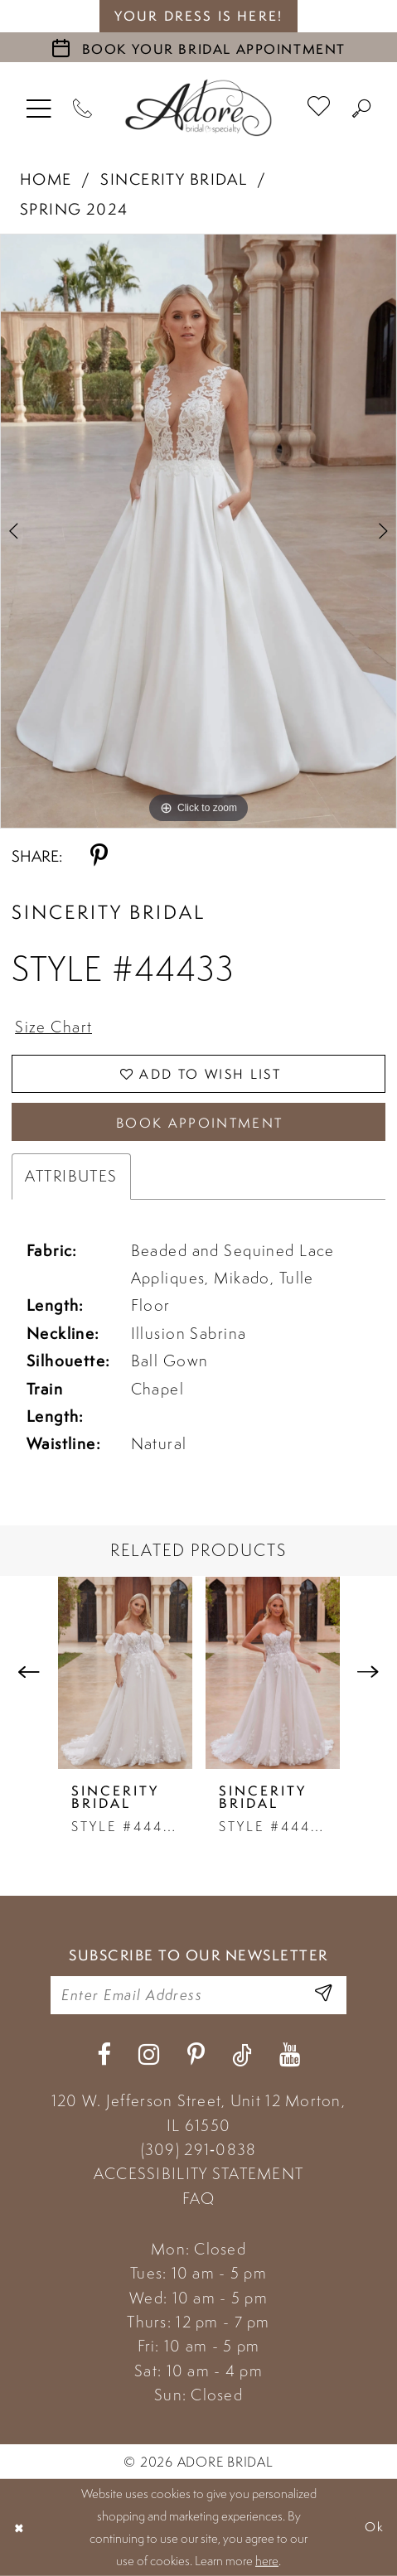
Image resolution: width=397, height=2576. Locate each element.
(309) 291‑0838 (199, 2149)
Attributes (71, 1176)
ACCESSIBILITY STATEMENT (198, 2173)
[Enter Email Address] (323, 1995)
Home (46, 179)
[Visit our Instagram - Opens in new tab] (148, 2055)
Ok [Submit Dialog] (375, 2527)
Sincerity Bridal (173, 179)
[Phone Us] (83, 108)
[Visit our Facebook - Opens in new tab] (104, 2055)
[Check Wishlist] (319, 107)
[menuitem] (39, 108)
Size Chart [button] (53, 1027)
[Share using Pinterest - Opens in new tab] (99, 856)
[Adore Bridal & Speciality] (198, 107)
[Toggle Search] (362, 108)
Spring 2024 (74, 209)
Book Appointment (199, 1123)
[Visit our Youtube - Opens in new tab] (289, 2055)
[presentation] (124, 1672)
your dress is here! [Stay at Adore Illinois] (198, 16)
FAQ (198, 2198)
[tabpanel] (198, 531)
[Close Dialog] (19, 2528)
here (266, 2560)
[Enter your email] (198, 1995)
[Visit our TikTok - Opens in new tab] (242, 2055)
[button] (39, 108)
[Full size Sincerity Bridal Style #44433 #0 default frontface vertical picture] (198, 531)
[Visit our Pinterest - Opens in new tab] (196, 2055)
